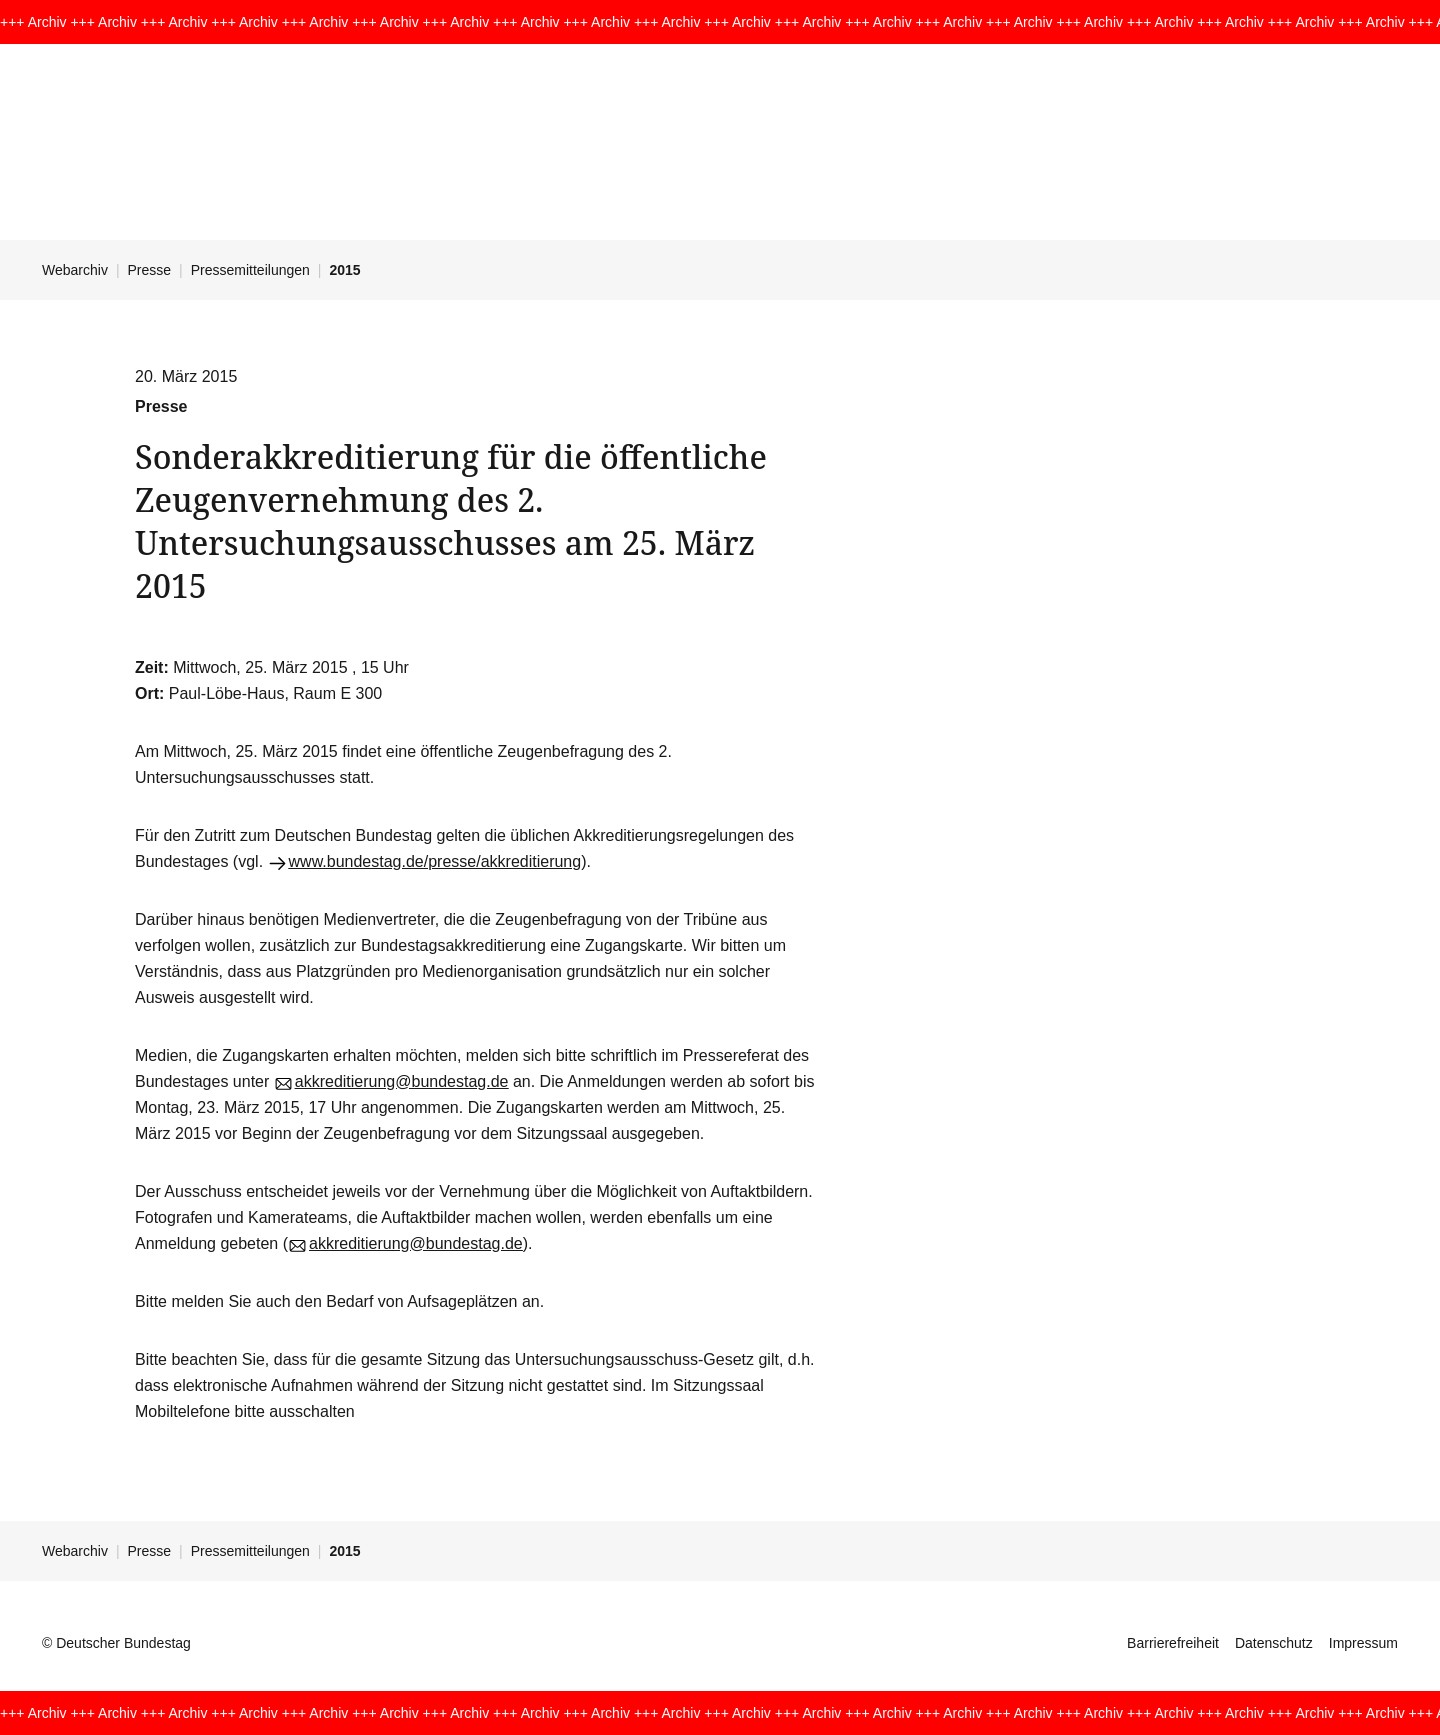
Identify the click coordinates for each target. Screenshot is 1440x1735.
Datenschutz (1274, 1643)
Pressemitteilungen (250, 270)
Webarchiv (75, 270)
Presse (150, 270)
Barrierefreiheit (1173, 1643)
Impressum (1363, 1643)
